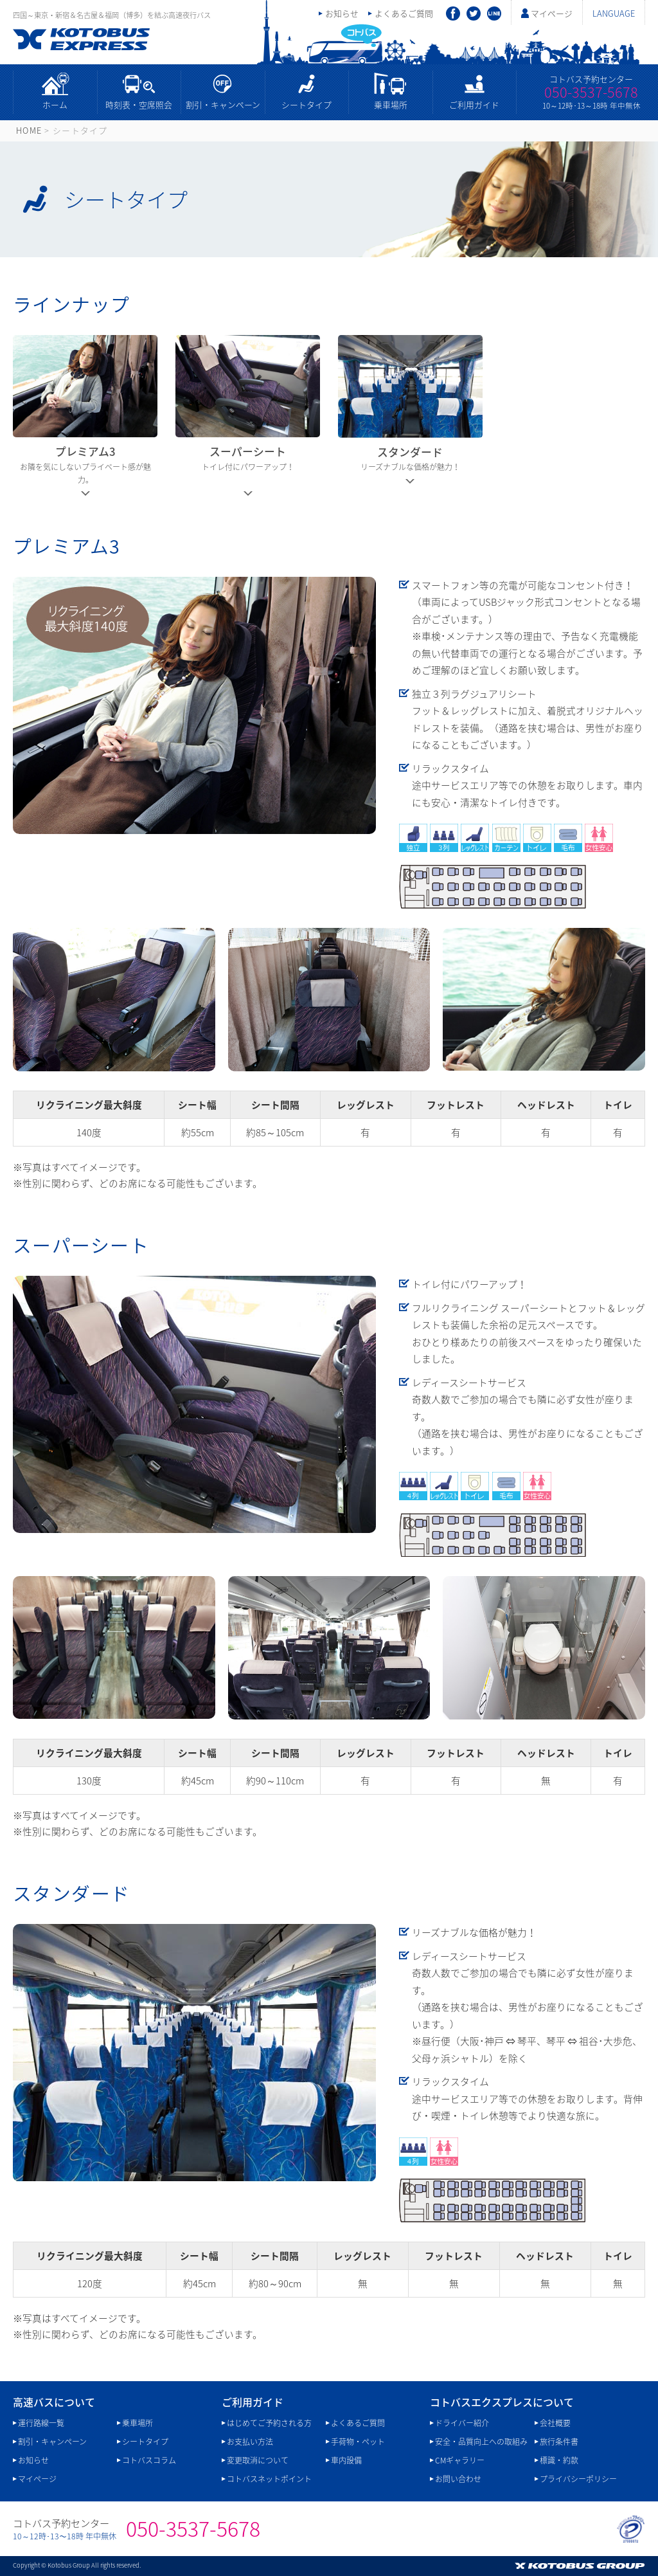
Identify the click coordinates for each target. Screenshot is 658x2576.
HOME (29, 130)
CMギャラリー (460, 2460)
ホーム (54, 104)
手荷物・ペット (358, 2441)
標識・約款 (559, 2460)
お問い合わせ (458, 2479)
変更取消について (258, 2460)
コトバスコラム (149, 2460)
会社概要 (555, 2423)
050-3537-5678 (591, 92)
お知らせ (342, 13)
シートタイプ (306, 104)
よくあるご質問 (404, 13)
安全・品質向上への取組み (481, 2441)
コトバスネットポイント (269, 2479)
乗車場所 (390, 104)
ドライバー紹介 (462, 2423)
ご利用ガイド (474, 104)
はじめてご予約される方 (269, 2423)
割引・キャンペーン (223, 104)
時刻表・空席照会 (138, 104)
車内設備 (346, 2460)
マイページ (552, 13)
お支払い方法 (250, 2441)
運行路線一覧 (41, 2423)
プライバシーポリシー (578, 2479)
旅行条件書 (559, 2441)
